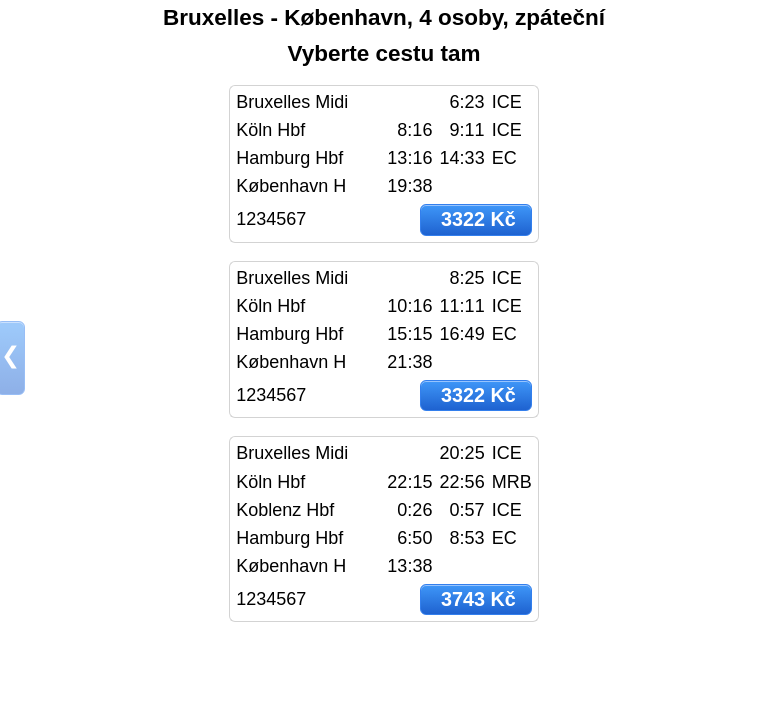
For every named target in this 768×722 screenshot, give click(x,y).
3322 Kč (478, 219)
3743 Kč (478, 599)
